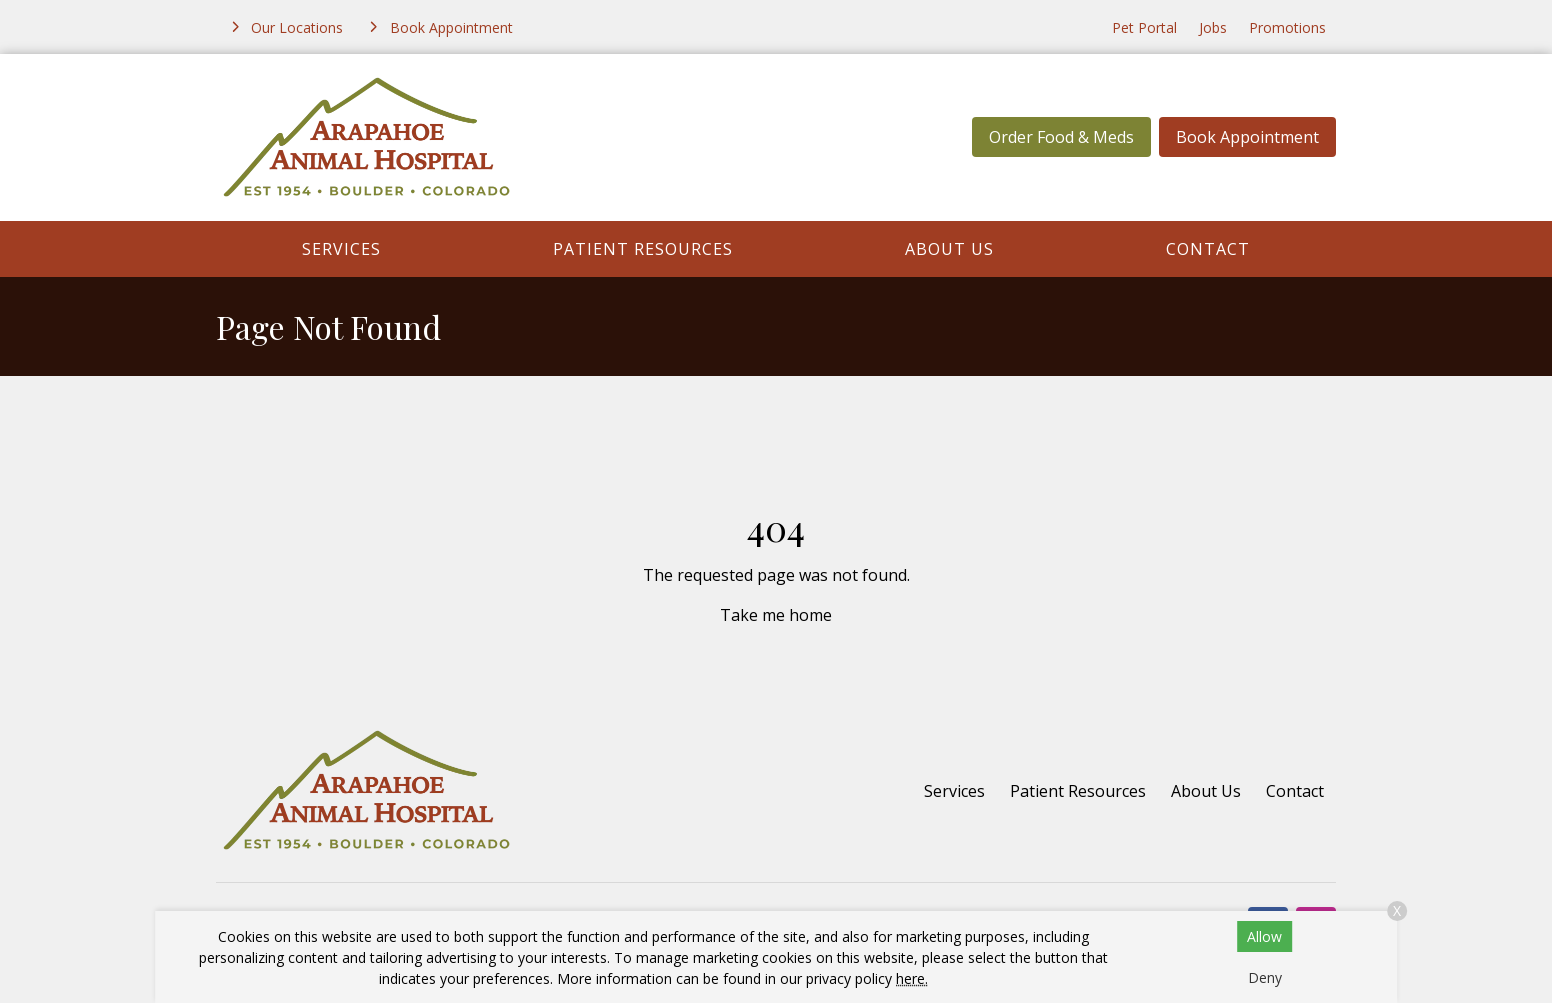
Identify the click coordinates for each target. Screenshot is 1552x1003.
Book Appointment (1247, 137)
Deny (1265, 977)
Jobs (1213, 27)
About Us (949, 249)
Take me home (776, 615)
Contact (1208, 249)
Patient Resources (643, 249)
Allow (1264, 936)
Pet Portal (1144, 27)
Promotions (1287, 27)
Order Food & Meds (1061, 137)
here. (912, 978)
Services (341, 249)
